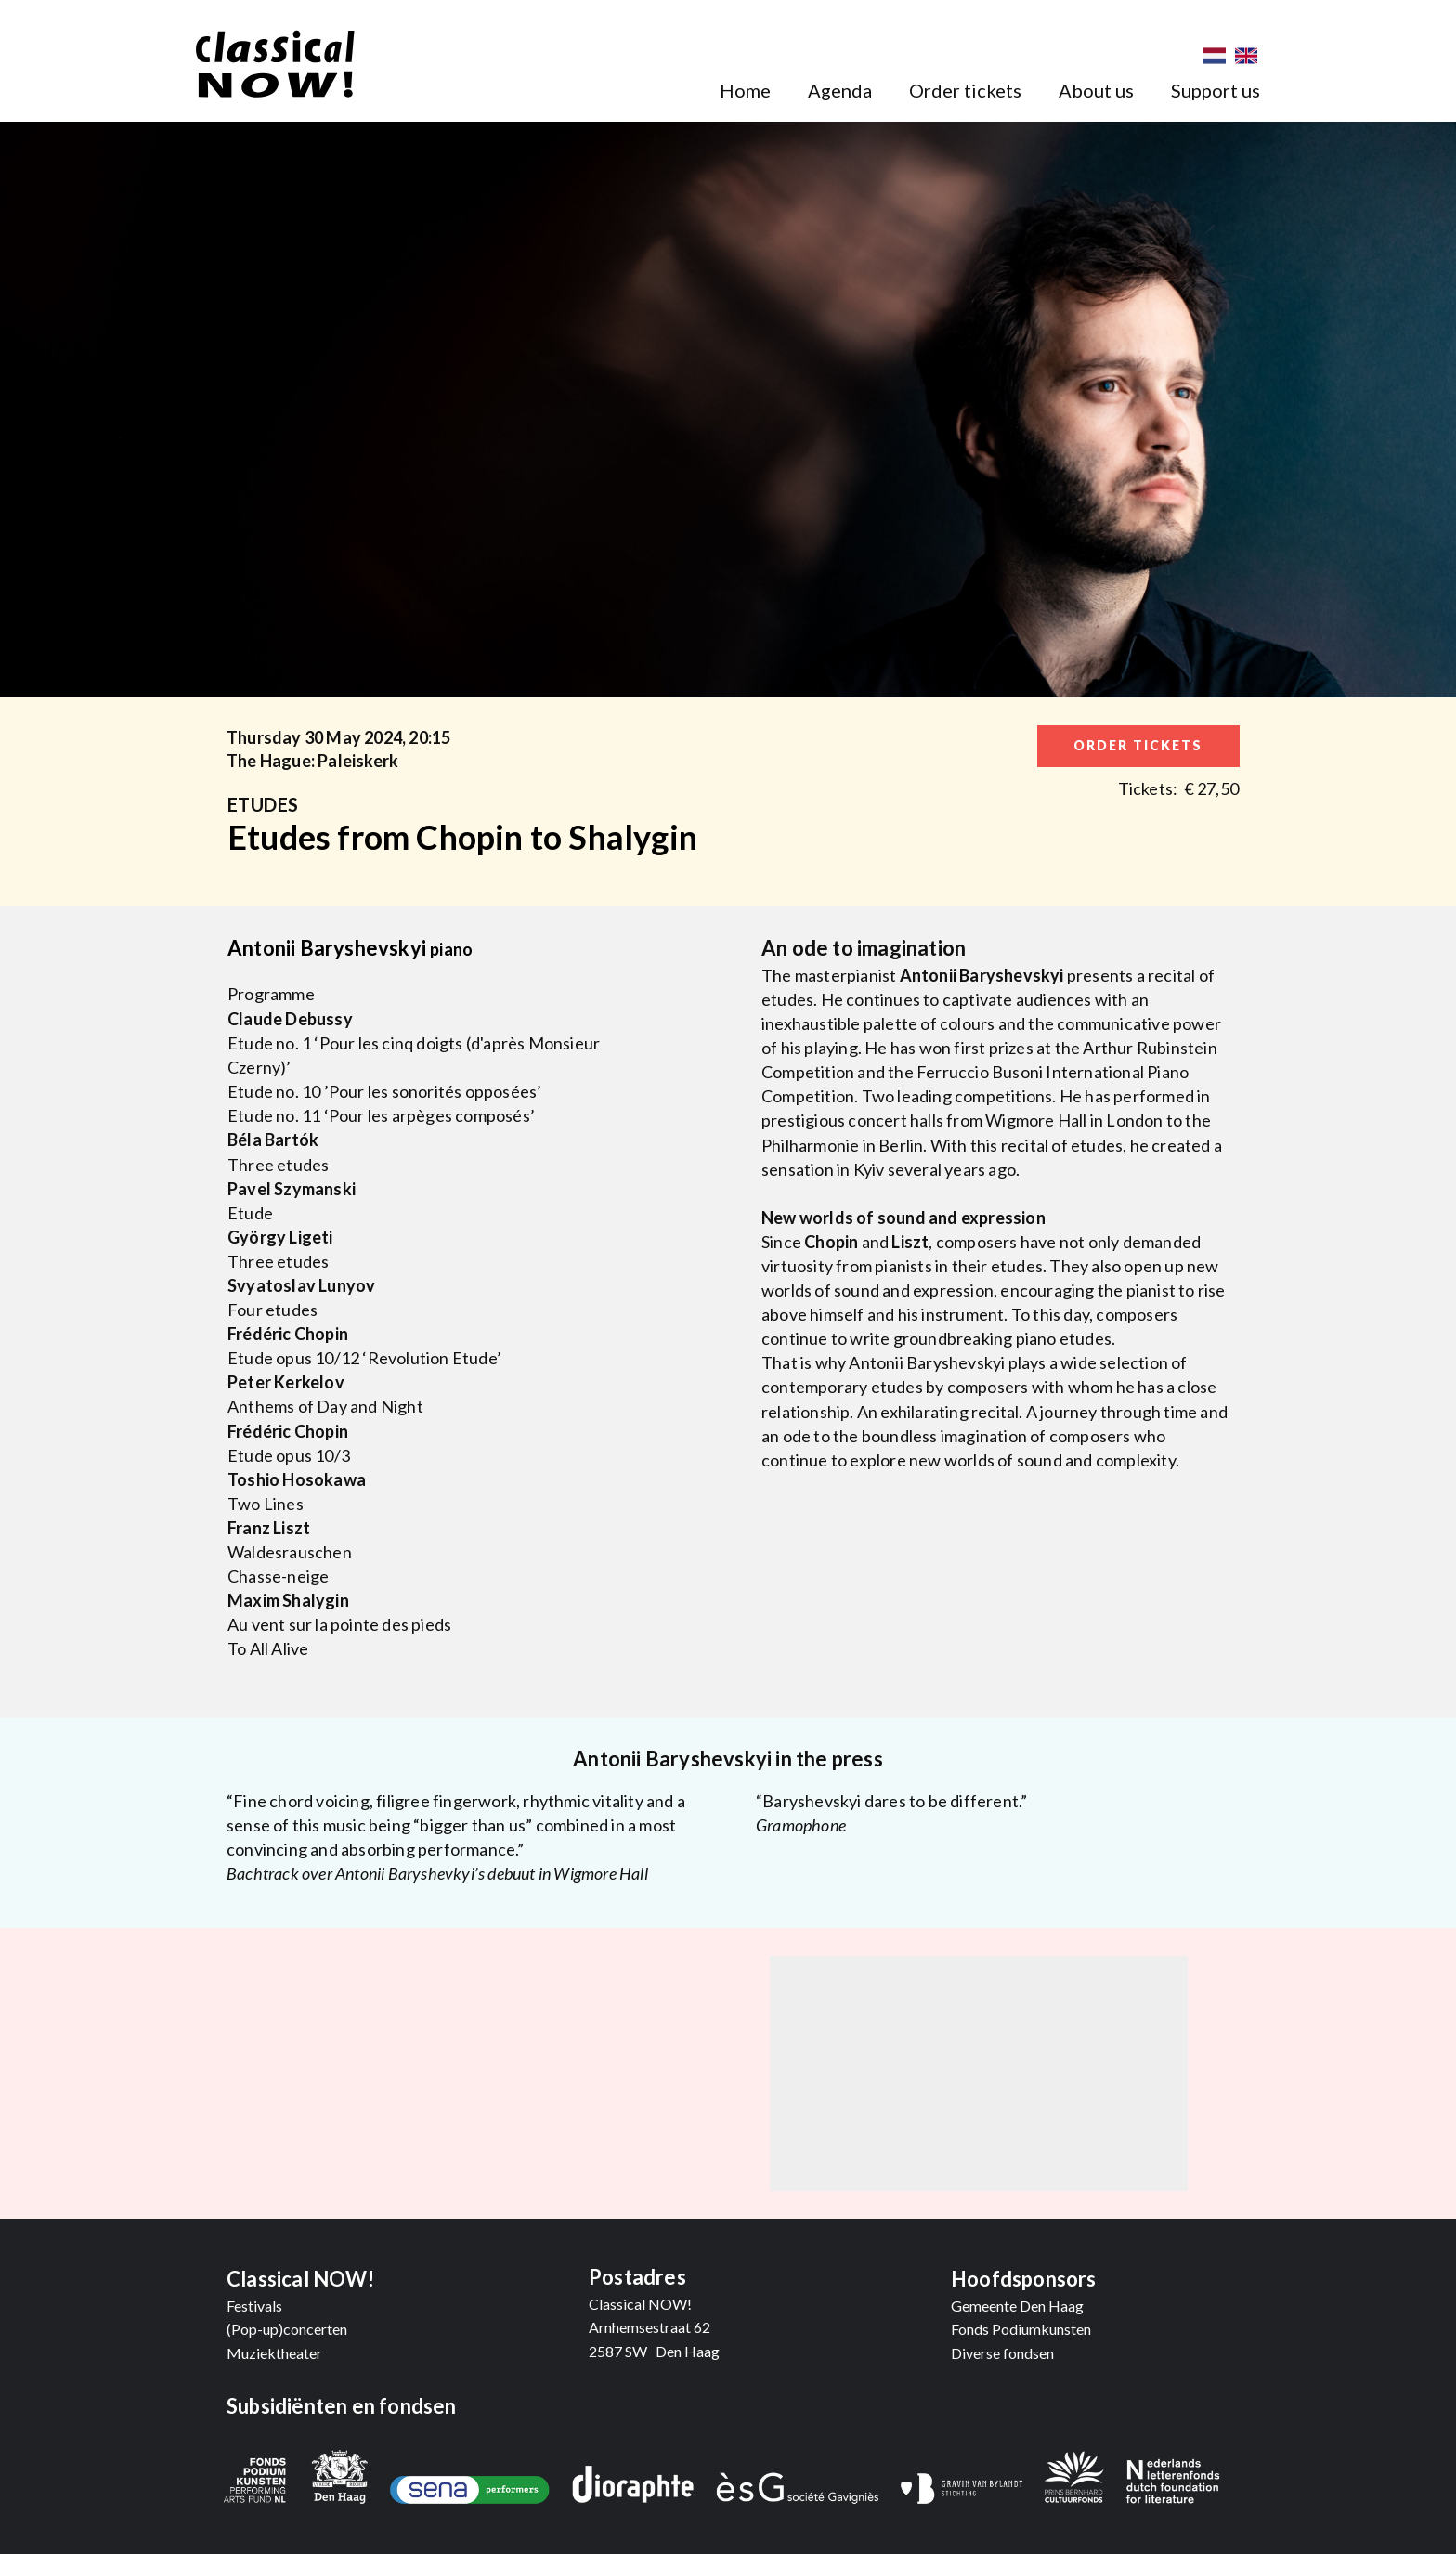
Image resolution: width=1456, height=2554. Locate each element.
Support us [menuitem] (1215, 90)
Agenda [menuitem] (840, 90)
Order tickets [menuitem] (965, 90)
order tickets (1137, 745)
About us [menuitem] (1096, 90)
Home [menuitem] (745, 90)
